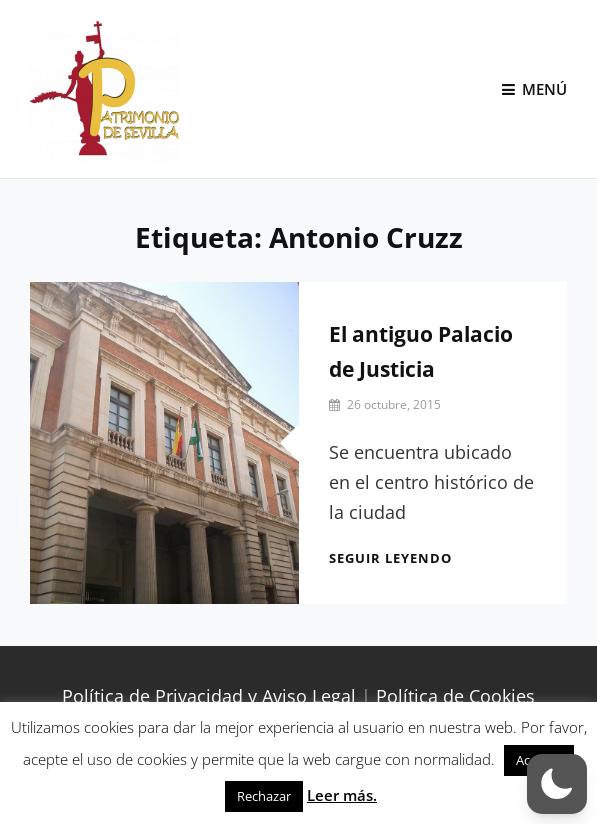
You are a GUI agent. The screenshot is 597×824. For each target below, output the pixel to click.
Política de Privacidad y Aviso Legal (209, 696)
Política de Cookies (455, 696)
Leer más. (342, 795)
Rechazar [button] (264, 796)
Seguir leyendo (390, 558)
